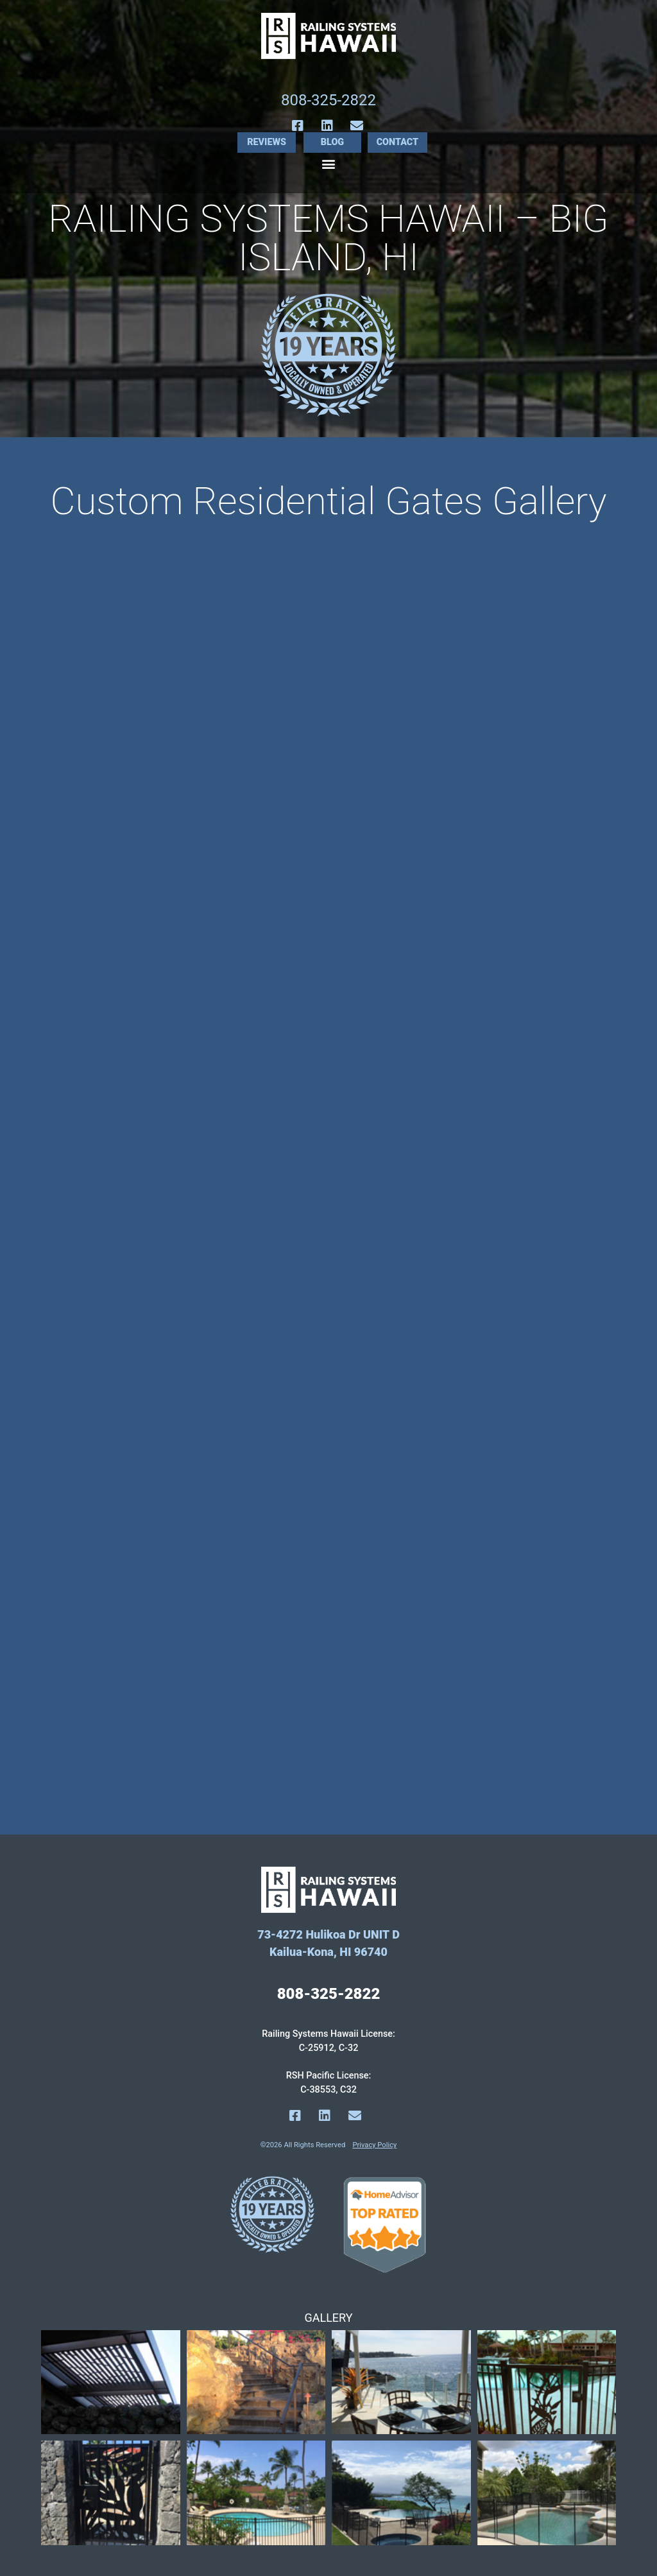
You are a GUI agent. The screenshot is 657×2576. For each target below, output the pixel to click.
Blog (332, 142)
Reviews (266, 142)
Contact (398, 142)
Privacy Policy (374, 2145)
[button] (328, 163)
